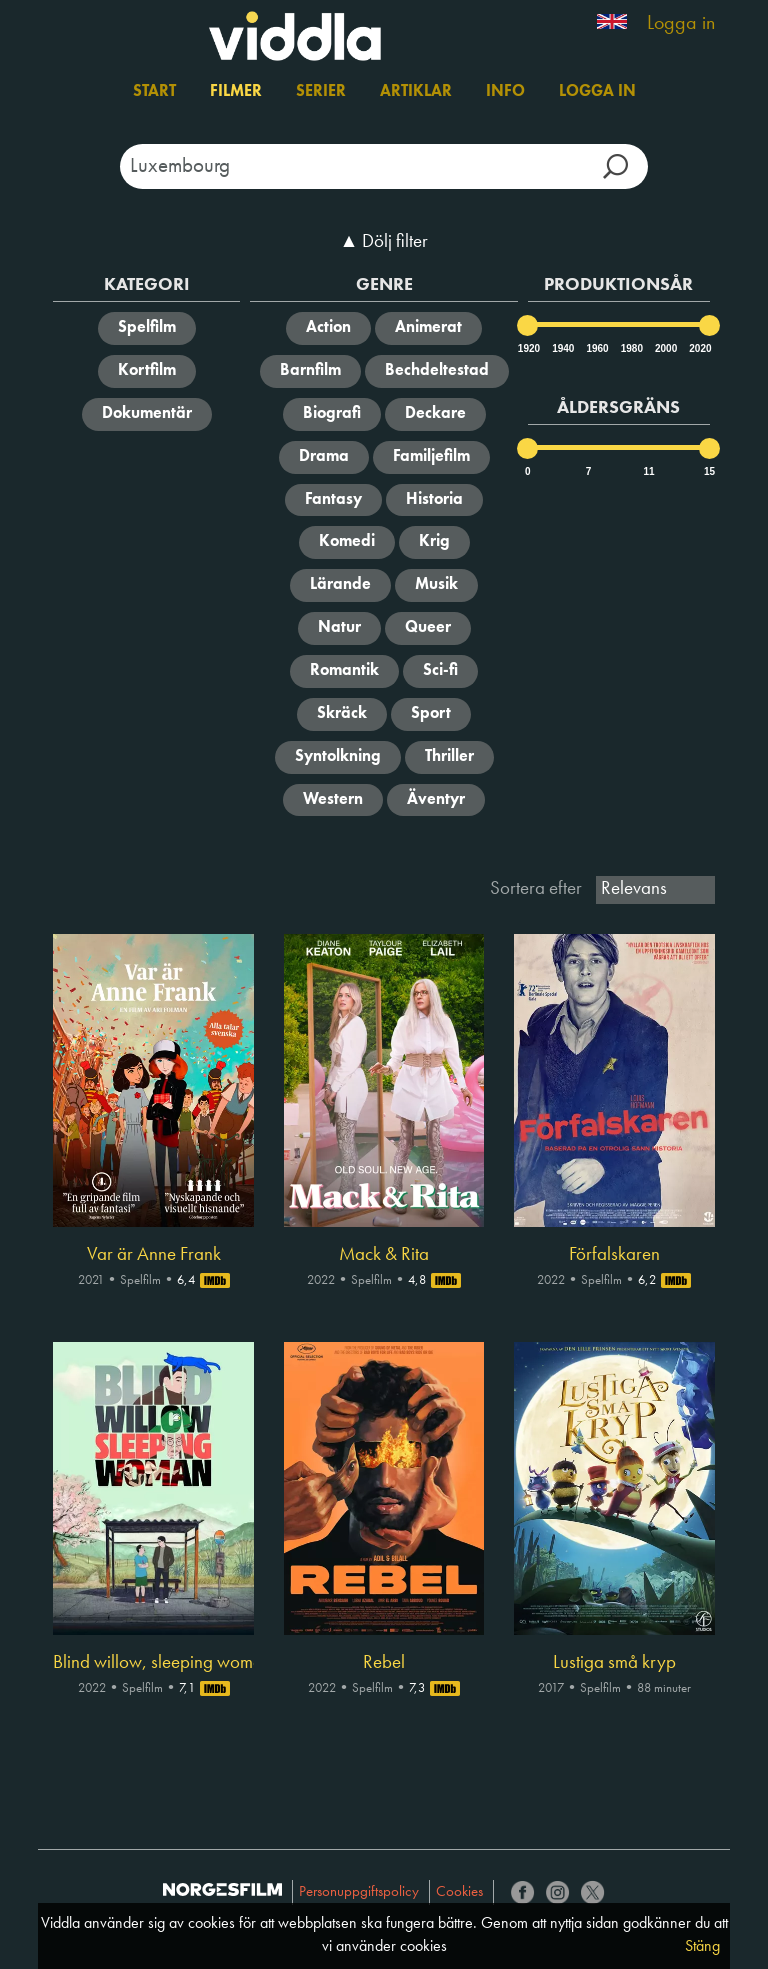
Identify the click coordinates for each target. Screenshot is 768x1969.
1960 (596, 348)
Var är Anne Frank (154, 1255)
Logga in (681, 24)
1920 (528, 348)
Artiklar (416, 92)
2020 (699, 348)
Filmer (236, 92)
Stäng (702, 1947)
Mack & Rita (384, 1255)
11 (648, 471)
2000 (665, 348)
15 (709, 471)
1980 (631, 348)
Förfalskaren (614, 1255)
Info (505, 92)
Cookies (459, 1892)
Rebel (384, 1663)
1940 (562, 348)
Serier (321, 92)
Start (154, 92)
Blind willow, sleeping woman (153, 1663)
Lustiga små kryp (614, 1663)
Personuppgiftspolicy (359, 1892)
